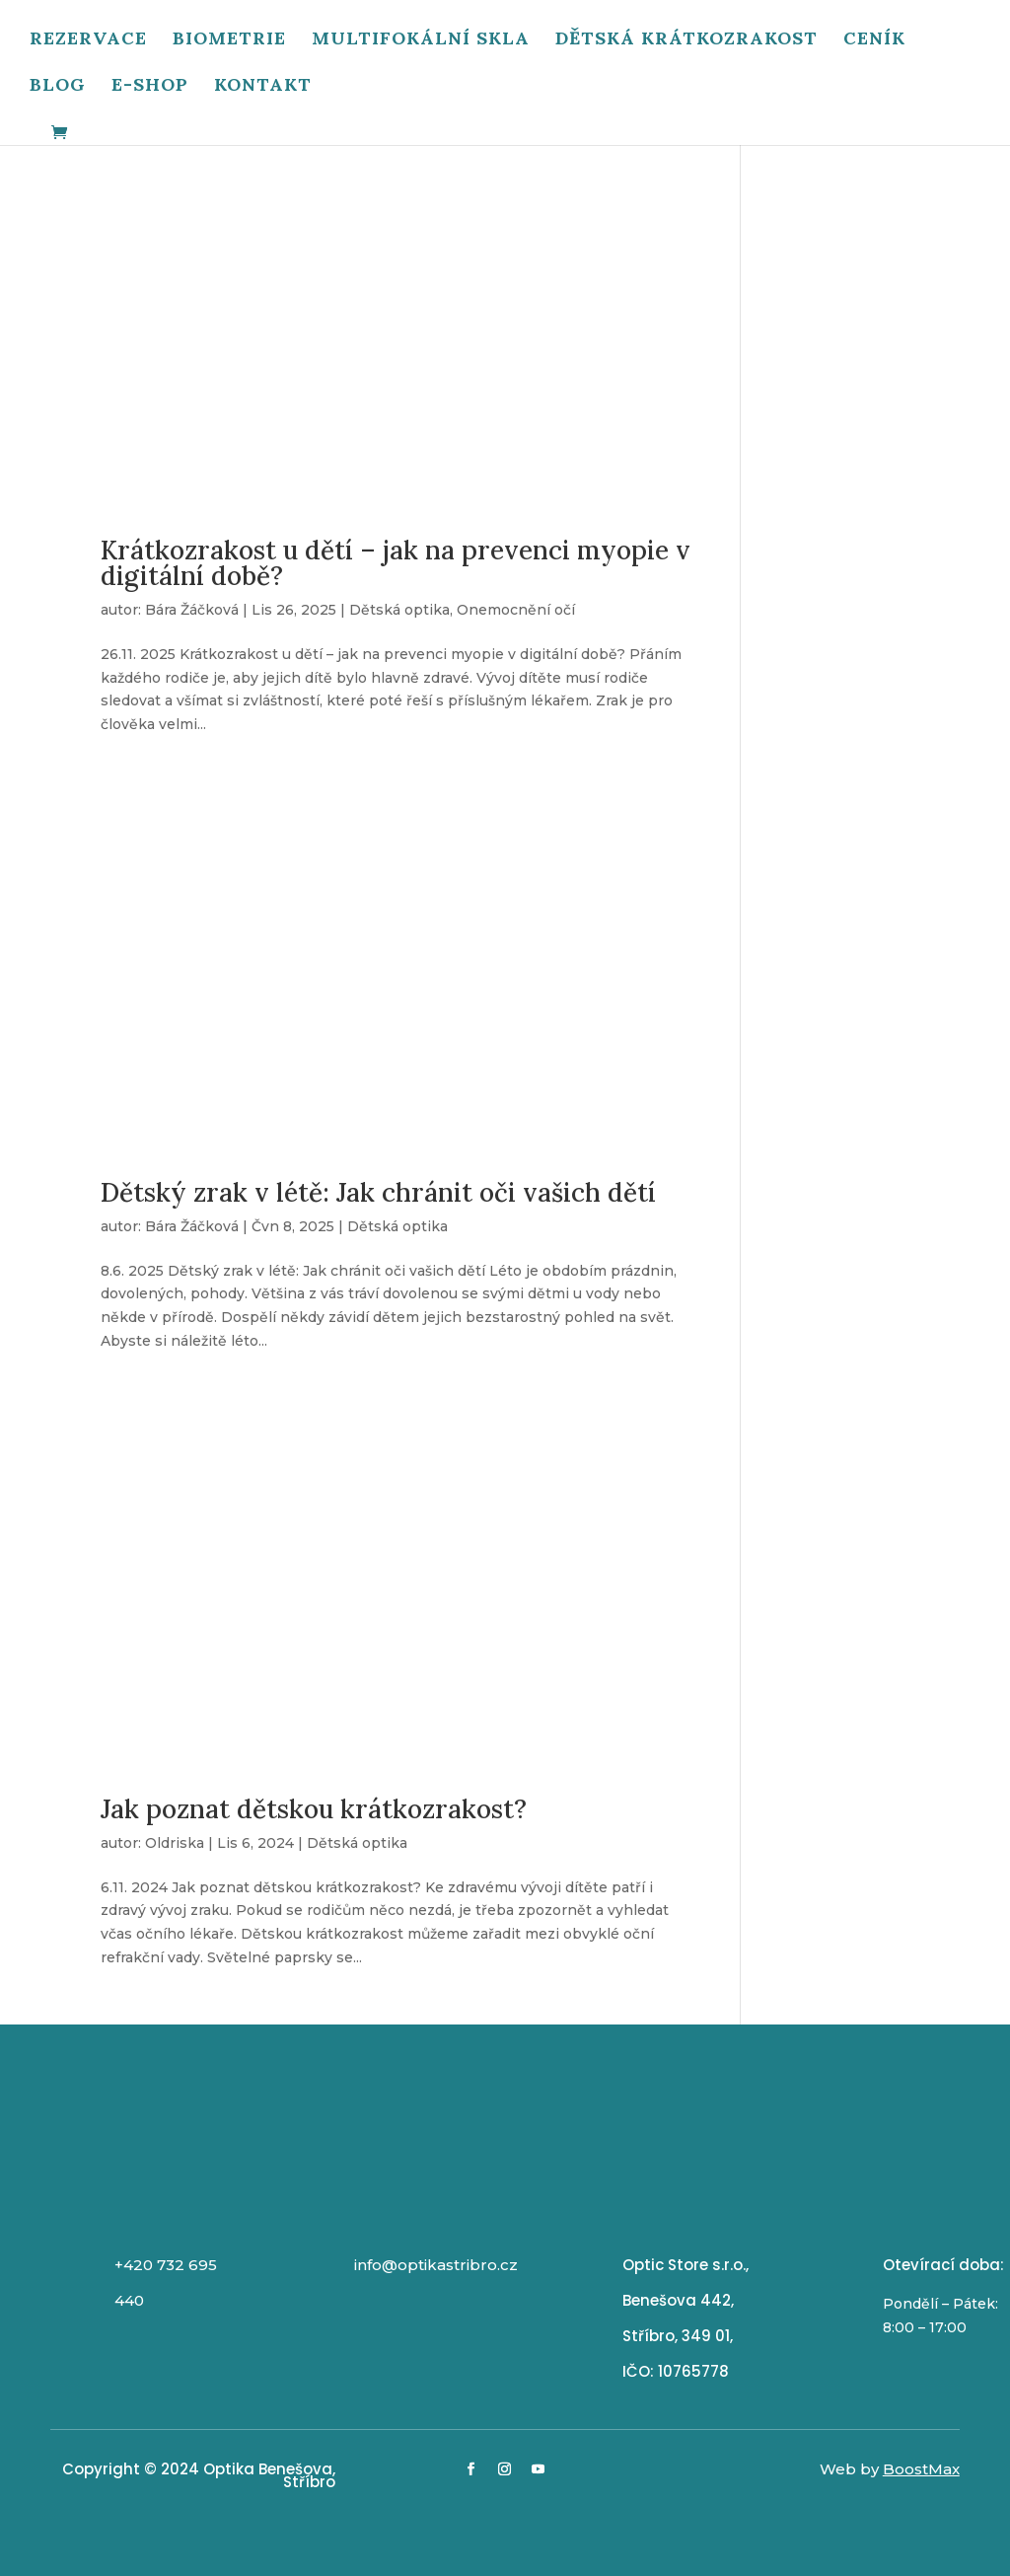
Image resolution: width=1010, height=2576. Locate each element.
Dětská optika (399, 610)
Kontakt (263, 88)
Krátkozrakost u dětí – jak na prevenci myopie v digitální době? (395, 563)
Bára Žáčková (192, 610)
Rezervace (88, 41)
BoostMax (921, 2469)
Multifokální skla (421, 41)
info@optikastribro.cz (436, 2264)
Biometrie (229, 41)
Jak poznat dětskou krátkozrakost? (314, 1809)
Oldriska (174, 1843)
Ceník (874, 41)
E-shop (149, 88)
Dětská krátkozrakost (686, 41)
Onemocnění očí (516, 610)
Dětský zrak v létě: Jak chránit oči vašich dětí (378, 1192)
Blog (58, 88)
